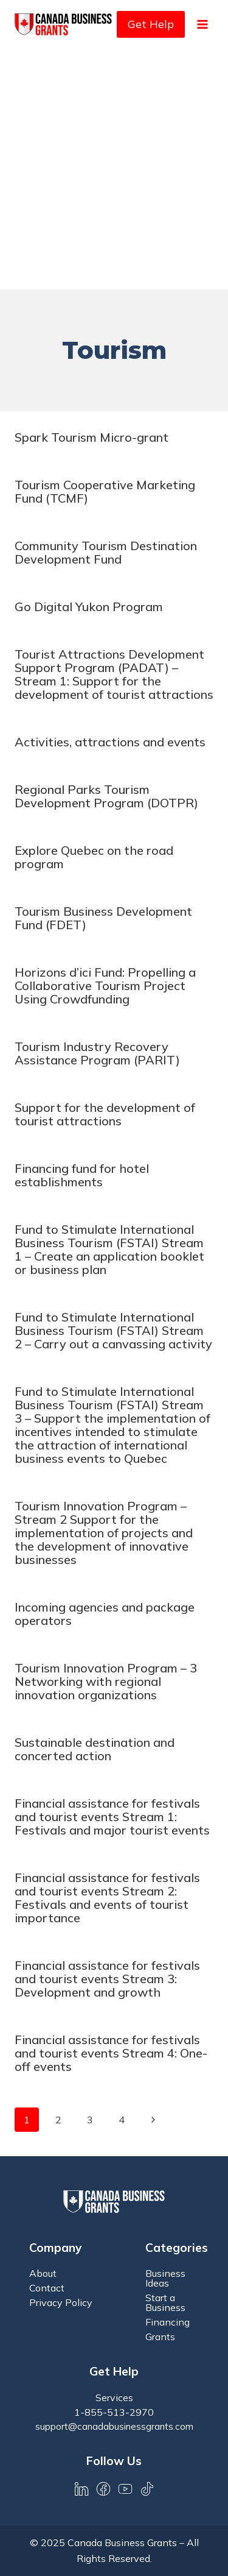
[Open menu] (202, 24)
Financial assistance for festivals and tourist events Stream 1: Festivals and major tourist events (112, 1817)
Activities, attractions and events (110, 741)
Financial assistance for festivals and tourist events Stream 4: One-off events (111, 2053)
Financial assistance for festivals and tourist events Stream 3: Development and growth (107, 1979)
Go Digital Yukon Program (89, 606)
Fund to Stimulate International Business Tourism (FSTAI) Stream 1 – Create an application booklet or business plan (109, 1249)
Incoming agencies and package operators (105, 1613)
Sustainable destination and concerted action (94, 1749)
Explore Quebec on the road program (94, 857)
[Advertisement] (114, 169)
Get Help (151, 24)
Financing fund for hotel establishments (82, 1175)
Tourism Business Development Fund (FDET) (103, 918)
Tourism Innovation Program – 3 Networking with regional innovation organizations (106, 1681)
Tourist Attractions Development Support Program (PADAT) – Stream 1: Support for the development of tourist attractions (114, 674)
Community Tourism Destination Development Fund (106, 552)
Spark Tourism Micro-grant (91, 437)
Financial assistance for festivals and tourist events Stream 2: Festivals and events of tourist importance (107, 1897)
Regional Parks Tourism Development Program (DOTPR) (106, 796)
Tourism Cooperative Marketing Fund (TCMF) (105, 491)
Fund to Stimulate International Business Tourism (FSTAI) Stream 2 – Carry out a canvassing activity (113, 1330)
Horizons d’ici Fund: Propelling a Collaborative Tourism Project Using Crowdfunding (105, 985)
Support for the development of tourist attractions (105, 1114)
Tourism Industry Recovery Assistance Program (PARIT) (97, 1053)
